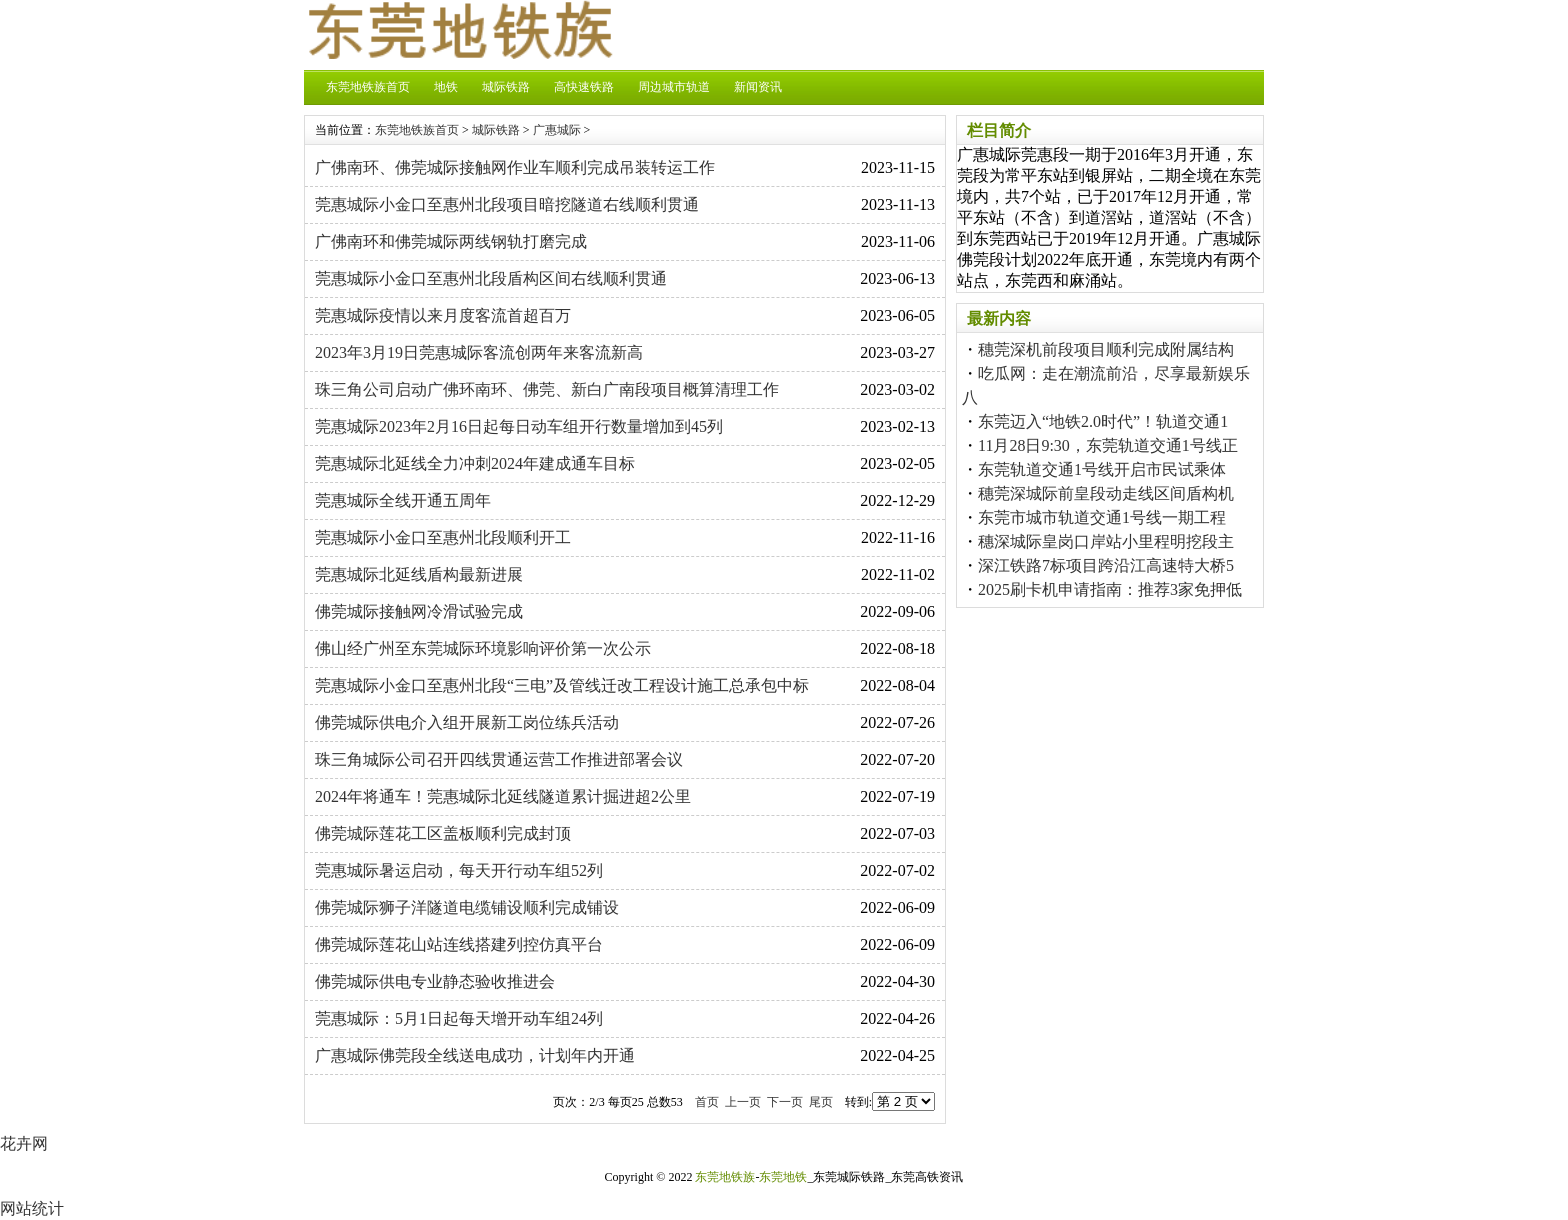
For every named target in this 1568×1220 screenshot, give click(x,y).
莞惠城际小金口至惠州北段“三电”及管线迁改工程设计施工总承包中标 (562, 685)
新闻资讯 (758, 87)
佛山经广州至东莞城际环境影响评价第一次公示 (483, 648)
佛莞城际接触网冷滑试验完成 (419, 611)
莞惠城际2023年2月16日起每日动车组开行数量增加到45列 (519, 426)
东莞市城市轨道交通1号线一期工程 (1102, 517)
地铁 (446, 87)
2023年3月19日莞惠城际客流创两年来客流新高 (479, 352)
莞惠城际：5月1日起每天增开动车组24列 (459, 1018)
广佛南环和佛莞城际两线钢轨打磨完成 (451, 241)
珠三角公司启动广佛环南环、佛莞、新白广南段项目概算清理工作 (547, 389)
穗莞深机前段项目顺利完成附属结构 (1106, 349)
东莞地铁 (783, 1177)
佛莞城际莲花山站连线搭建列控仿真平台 (459, 944)
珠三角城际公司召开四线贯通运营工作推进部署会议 (499, 759)
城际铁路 (506, 87)
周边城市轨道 (674, 87)
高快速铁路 (584, 87)
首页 (707, 1102)
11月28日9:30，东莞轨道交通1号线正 (1108, 445)
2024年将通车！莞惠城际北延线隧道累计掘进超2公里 (503, 796)
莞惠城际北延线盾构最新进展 (419, 574)
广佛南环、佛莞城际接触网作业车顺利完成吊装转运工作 (515, 167)
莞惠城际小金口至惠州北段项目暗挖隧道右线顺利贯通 (507, 204)
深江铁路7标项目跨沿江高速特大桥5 (1106, 565)
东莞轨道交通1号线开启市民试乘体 (1102, 469)
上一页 (743, 1102)
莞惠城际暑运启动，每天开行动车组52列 (459, 870)
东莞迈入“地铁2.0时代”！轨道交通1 (1103, 421)
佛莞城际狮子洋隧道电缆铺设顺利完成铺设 (467, 907)
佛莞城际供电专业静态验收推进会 (435, 981)
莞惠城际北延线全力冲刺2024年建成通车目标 (475, 463)
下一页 (785, 1102)
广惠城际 (557, 130)
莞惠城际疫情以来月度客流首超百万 (443, 315)
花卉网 (24, 1143)
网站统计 (32, 1208)
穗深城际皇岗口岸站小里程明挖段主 (1106, 541)
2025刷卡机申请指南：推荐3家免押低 (1110, 589)
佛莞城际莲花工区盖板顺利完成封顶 (443, 833)
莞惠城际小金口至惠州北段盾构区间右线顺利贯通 (491, 278)
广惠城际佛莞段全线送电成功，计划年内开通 (475, 1055)
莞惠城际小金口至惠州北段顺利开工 (443, 537)
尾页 (821, 1102)
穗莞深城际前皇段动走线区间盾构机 (1106, 493)
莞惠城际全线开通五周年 (403, 500)
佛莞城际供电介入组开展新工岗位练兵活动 (467, 722)
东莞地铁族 (725, 1177)
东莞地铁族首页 (368, 87)
